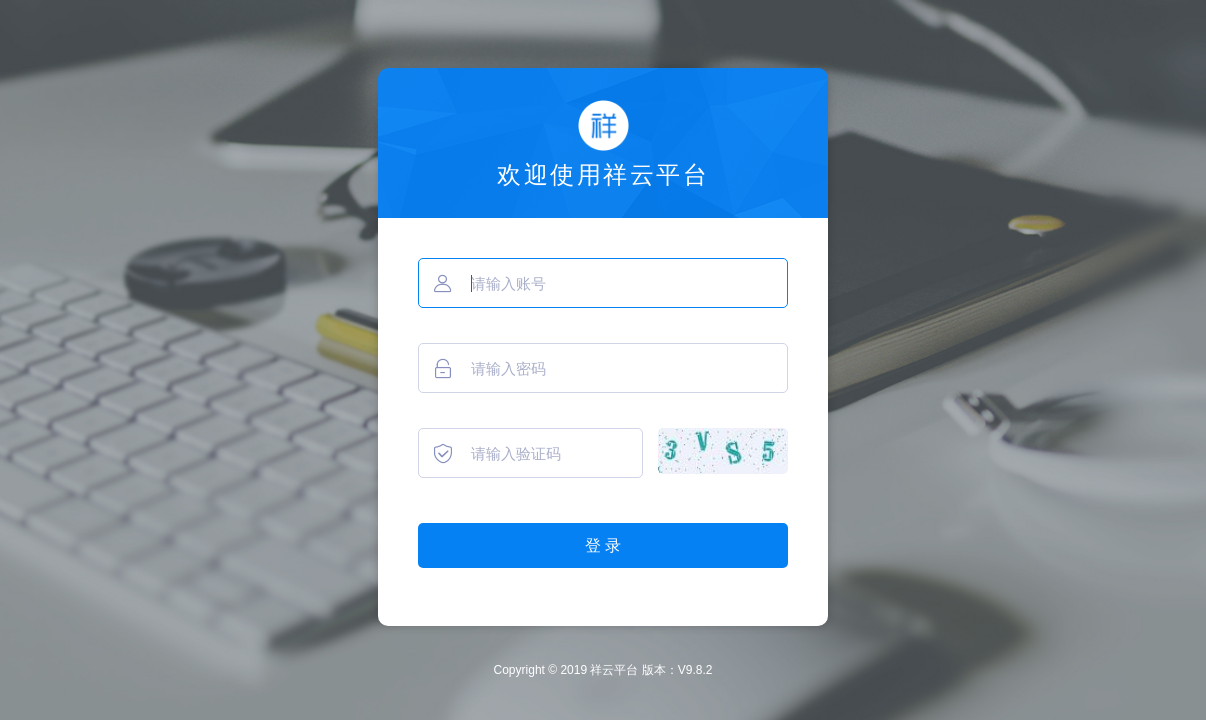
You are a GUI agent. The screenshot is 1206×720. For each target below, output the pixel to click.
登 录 (603, 545)
